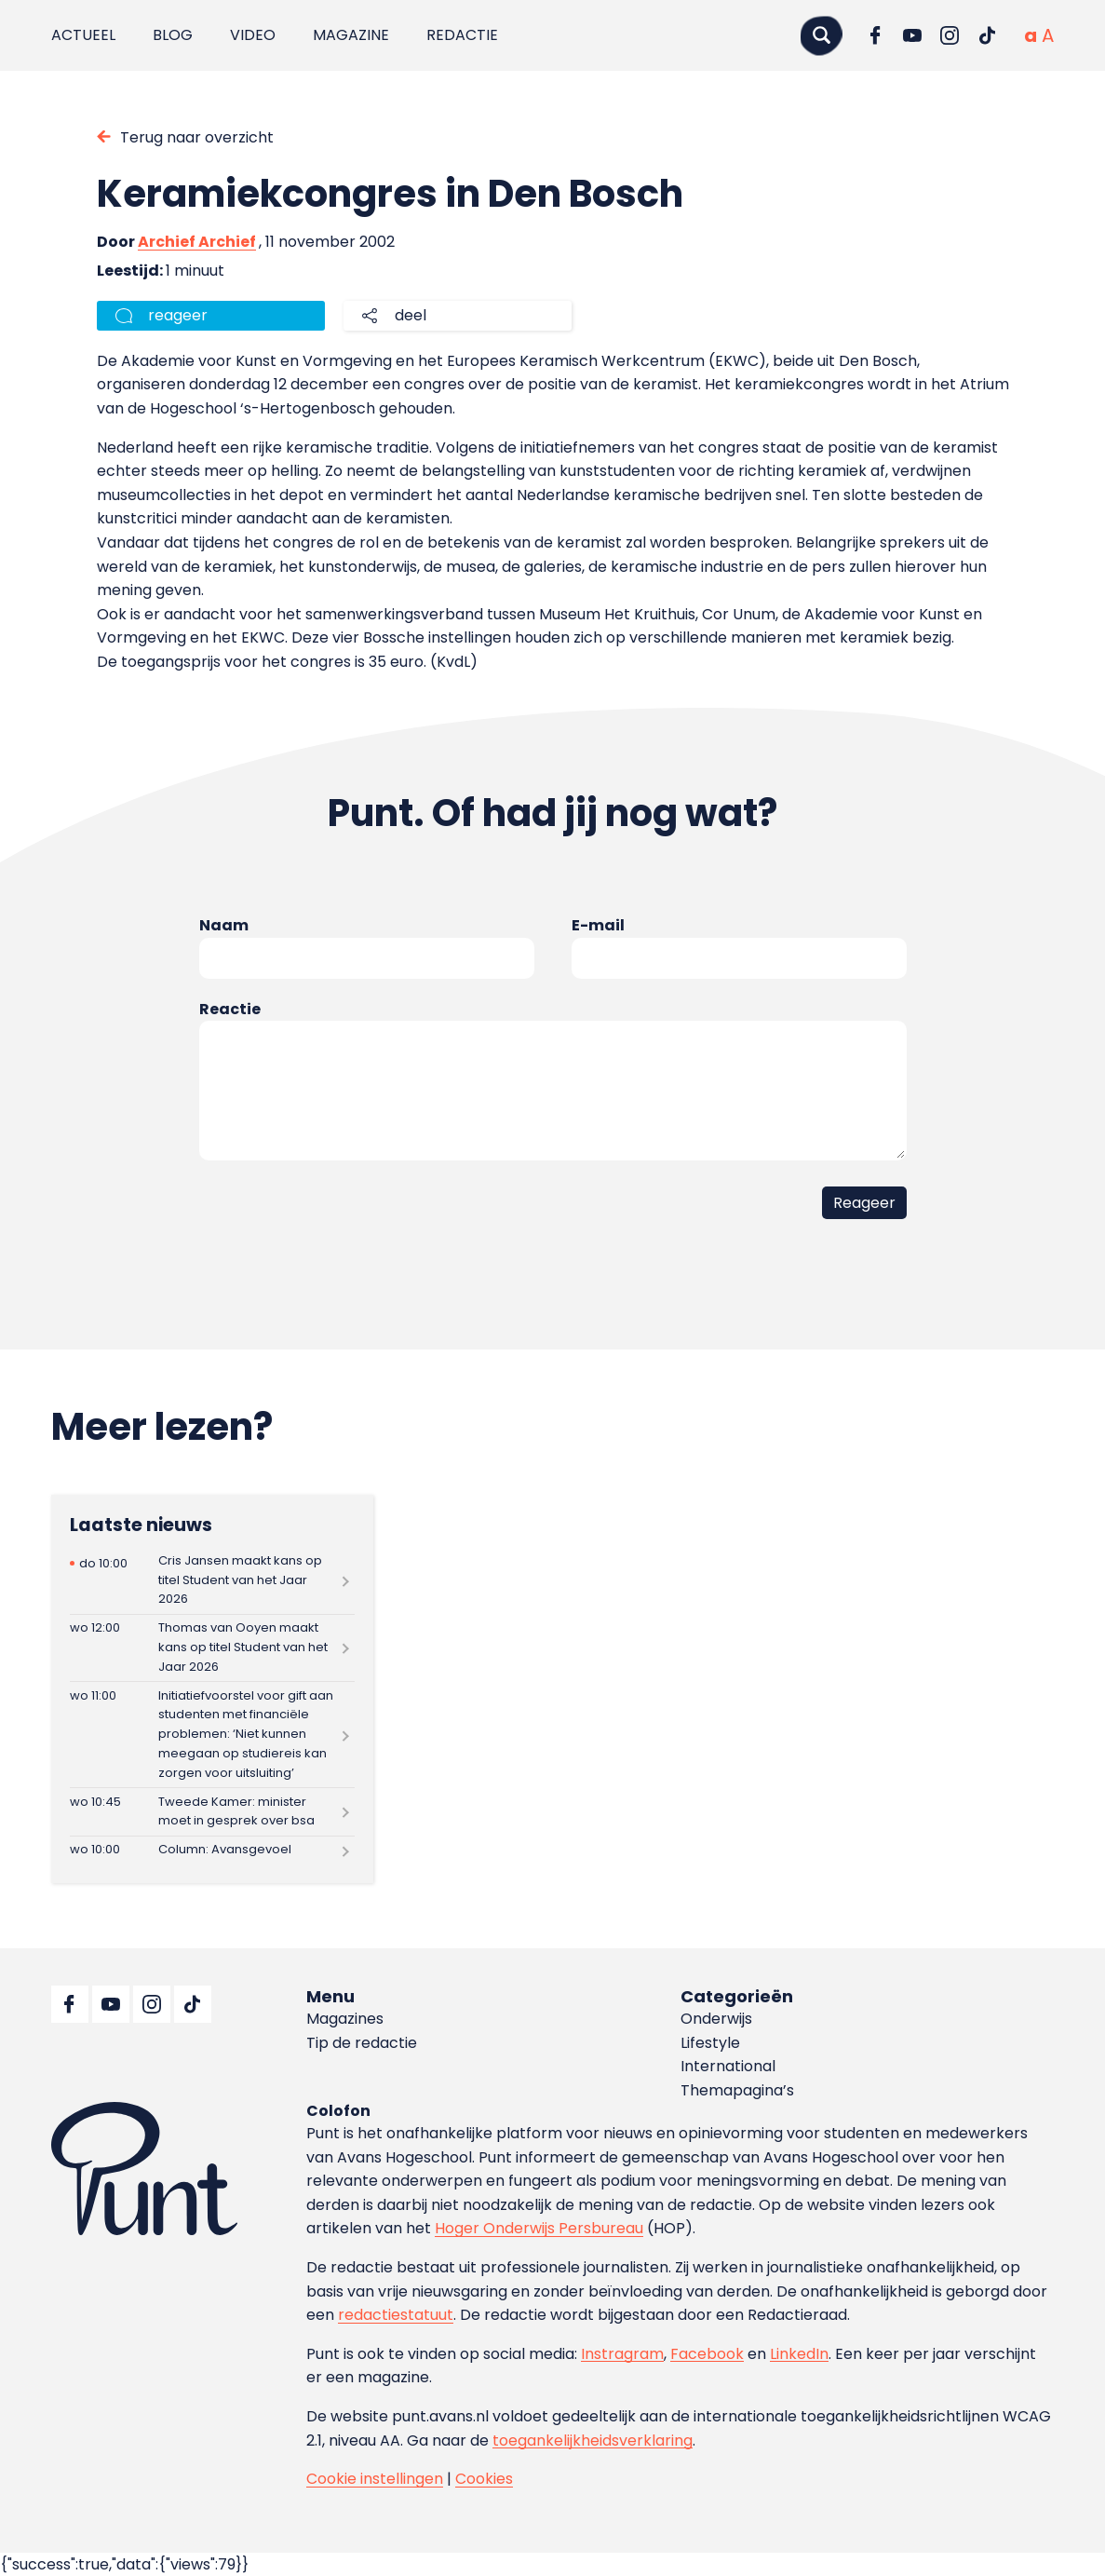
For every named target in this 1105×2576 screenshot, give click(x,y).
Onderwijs (716, 2018)
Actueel (83, 35)
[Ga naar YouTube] (912, 35)
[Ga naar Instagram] (949, 35)
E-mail (598, 925)
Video (253, 35)
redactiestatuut (395, 2314)
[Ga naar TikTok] (986, 35)
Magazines (345, 2018)
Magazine (351, 35)
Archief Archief (197, 241)
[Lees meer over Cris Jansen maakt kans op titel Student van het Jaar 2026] (212, 1580)
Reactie (230, 1009)
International (728, 2066)
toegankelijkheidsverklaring (592, 2440)
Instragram (622, 2354)
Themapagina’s (737, 2090)
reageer (178, 315)
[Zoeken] (821, 35)
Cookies (484, 2478)
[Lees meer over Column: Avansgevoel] (212, 1850)
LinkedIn (799, 2354)
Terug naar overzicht (197, 137)
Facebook (707, 2354)
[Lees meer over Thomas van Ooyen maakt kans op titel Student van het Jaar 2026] (212, 1648)
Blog (173, 35)
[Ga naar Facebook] (875, 35)
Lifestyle (710, 2043)
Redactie (462, 35)
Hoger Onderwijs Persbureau (539, 2228)
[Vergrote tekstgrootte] (1048, 35)
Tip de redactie (361, 2043)
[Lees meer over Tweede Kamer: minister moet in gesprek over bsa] (212, 1812)
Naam (224, 925)
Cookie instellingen (374, 2478)
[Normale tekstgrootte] (1030, 35)
